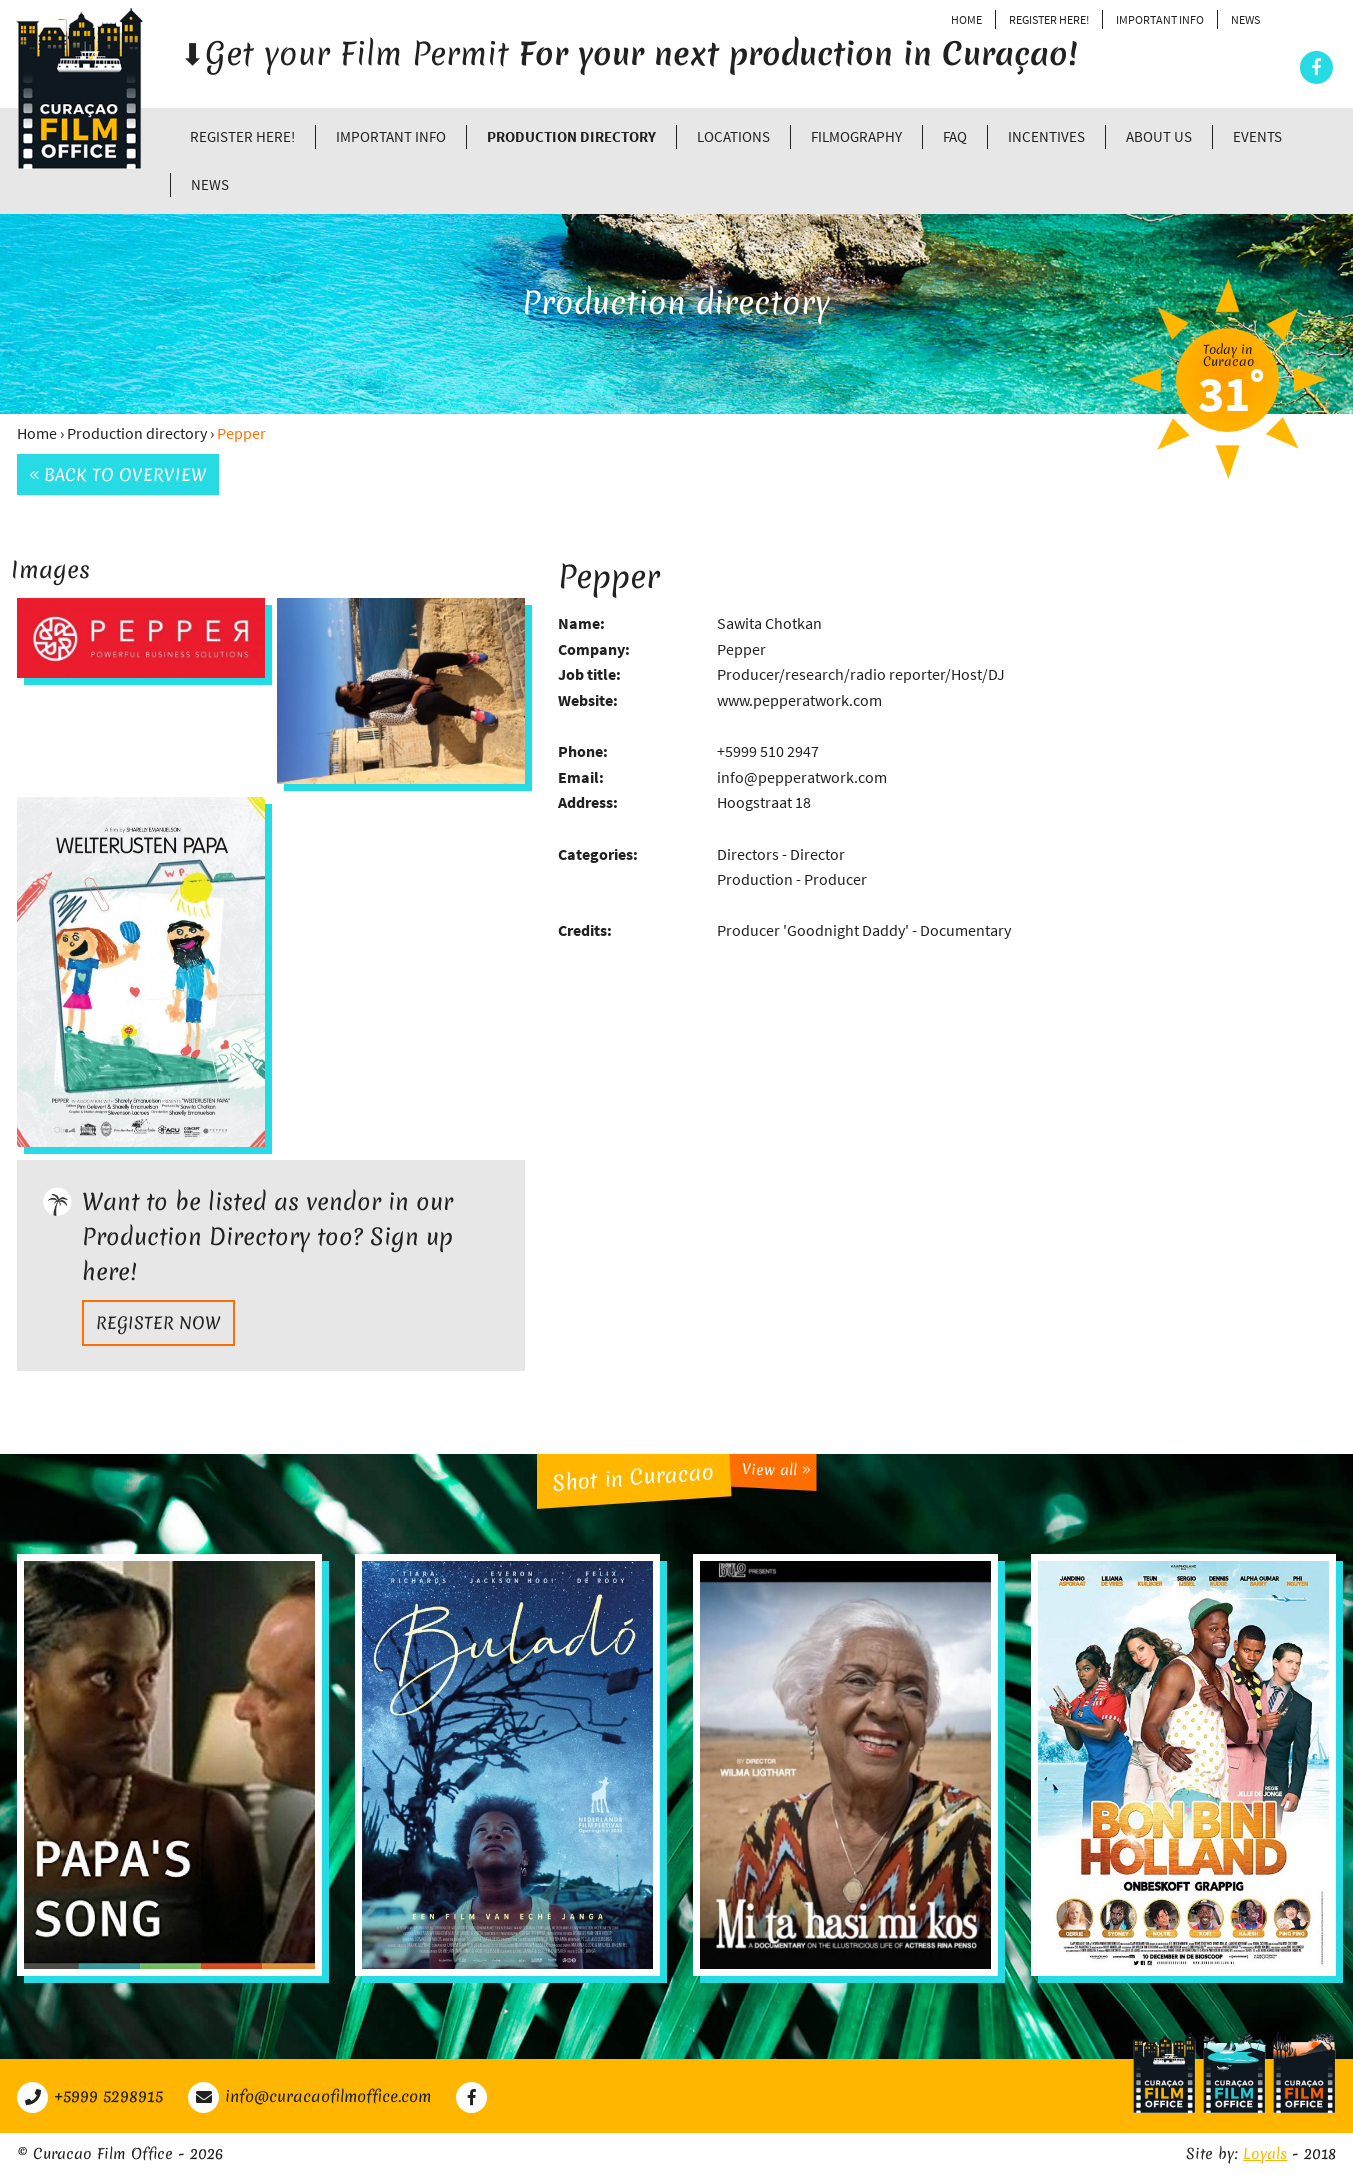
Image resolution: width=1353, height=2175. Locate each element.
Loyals (1265, 2154)
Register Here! (1049, 19)
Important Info (1160, 19)
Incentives (1046, 136)
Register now (158, 1322)
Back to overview (118, 474)
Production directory (571, 136)
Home (966, 19)
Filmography (856, 136)
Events (1257, 136)
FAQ (955, 136)
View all (775, 1469)
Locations (733, 136)
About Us (1159, 136)
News (1245, 19)
